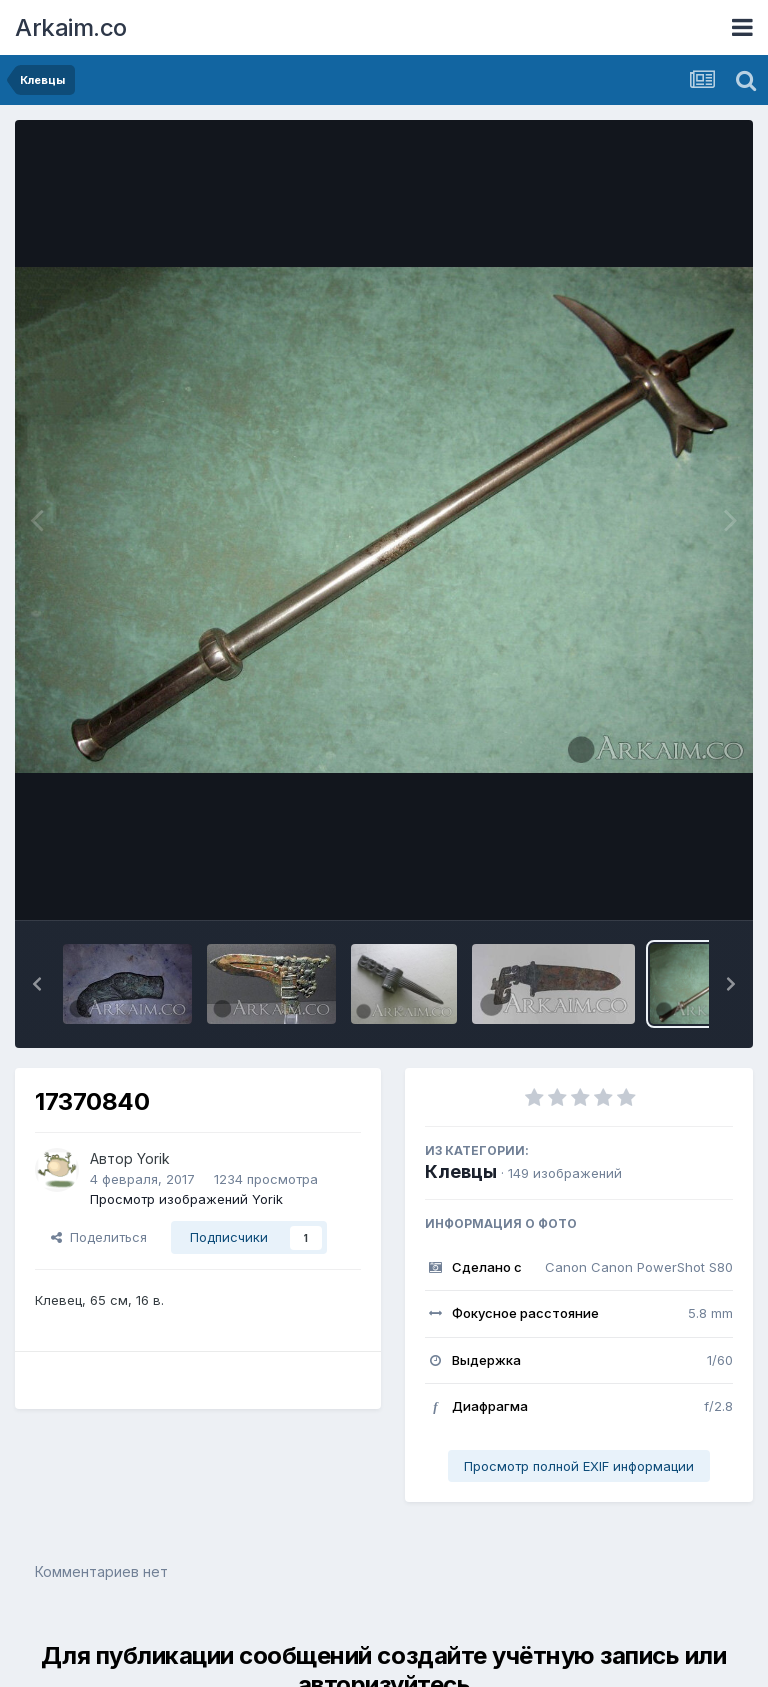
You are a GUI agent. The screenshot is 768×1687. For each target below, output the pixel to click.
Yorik (153, 1158)
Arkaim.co (71, 27)
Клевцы (461, 1171)
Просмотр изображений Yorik (186, 1199)
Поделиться (99, 1237)
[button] (37, 984)
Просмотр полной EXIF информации (579, 1466)
